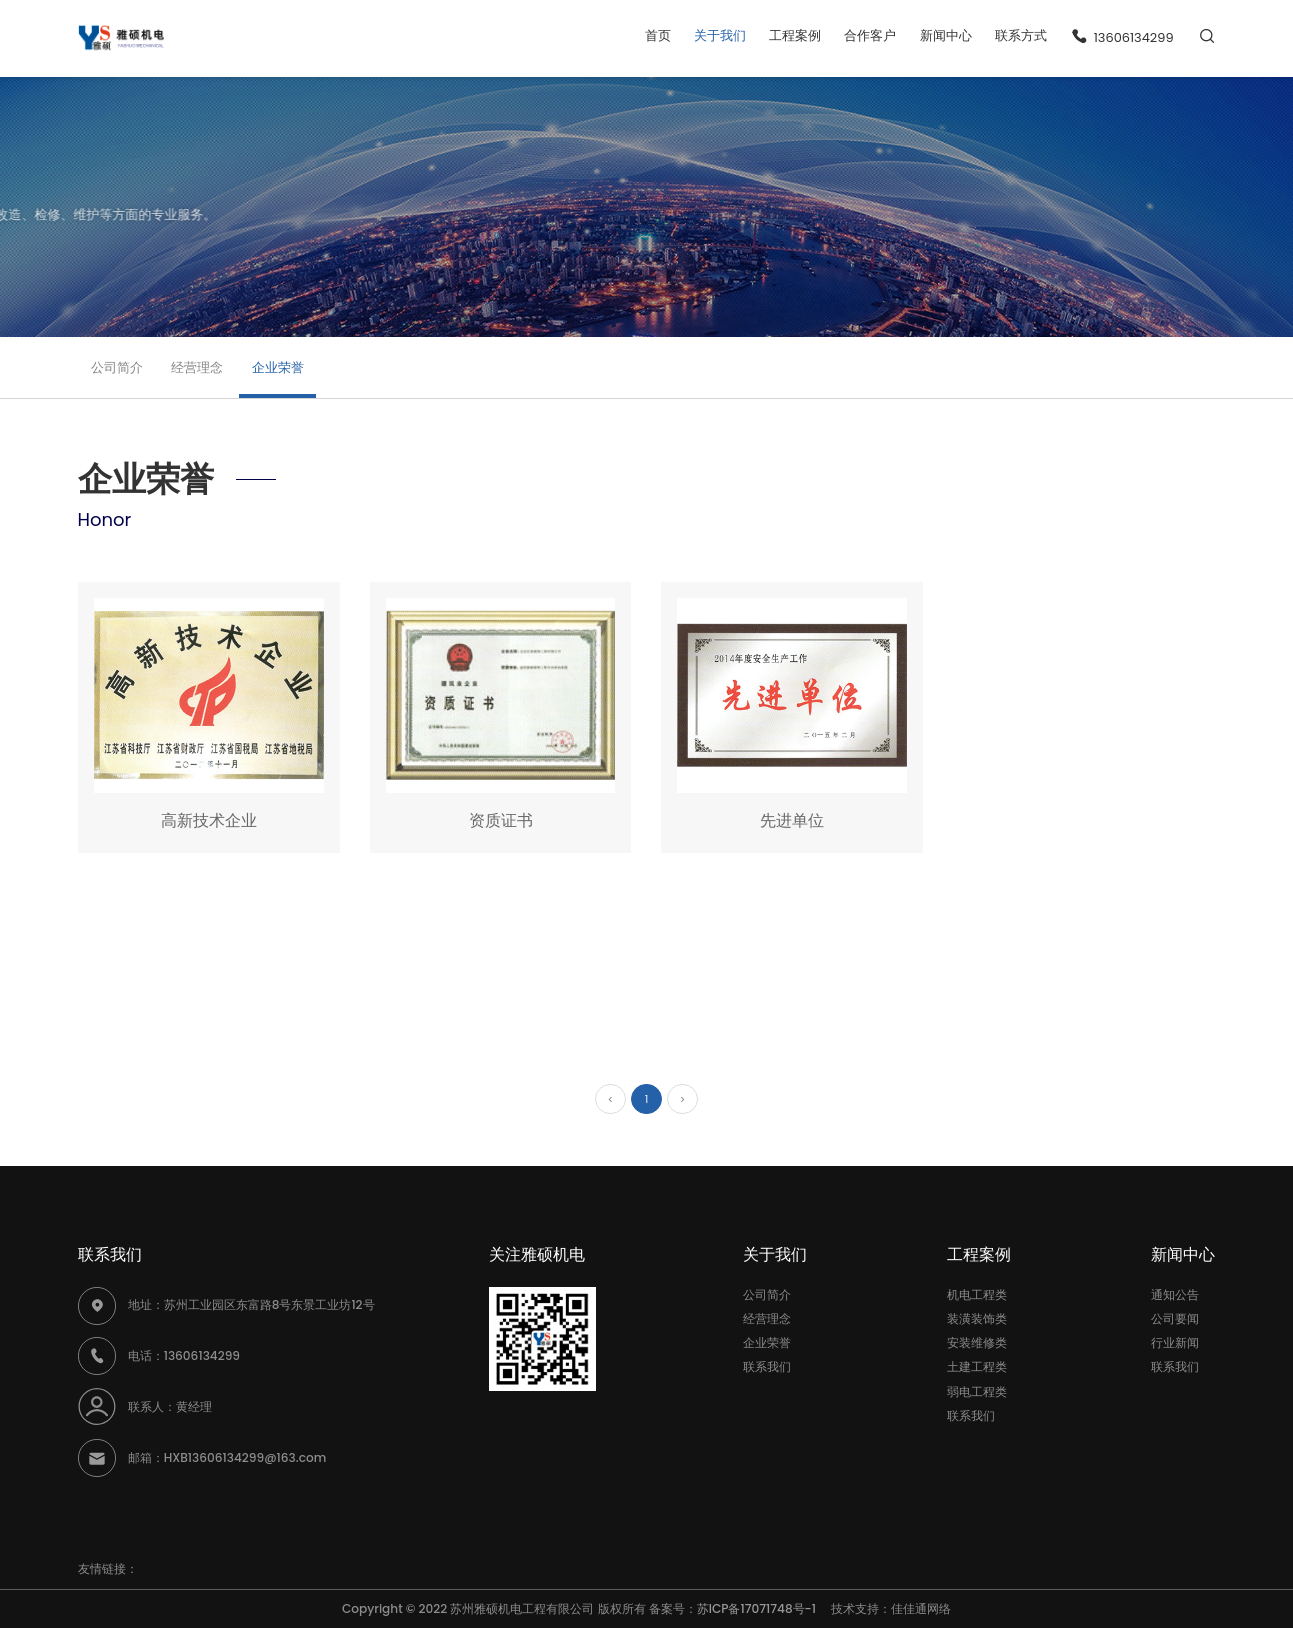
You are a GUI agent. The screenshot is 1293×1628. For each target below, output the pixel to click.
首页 (658, 35)
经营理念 (197, 367)
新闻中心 (946, 35)
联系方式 (1021, 35)
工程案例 (795, 35)
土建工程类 (977, 1366)
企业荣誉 (278, 367)
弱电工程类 (977, 1391)
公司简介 (117, 367)
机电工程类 (977, 1294)
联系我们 (767, 1366)
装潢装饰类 (977, 1318)
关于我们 (720, 35)
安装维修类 (977, 1342)
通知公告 (1175, 1294)
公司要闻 (1175, 1318)
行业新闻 (1175, 1342)
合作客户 (870, 35)
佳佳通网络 (921, 1608)
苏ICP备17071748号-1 (762, 1608)
